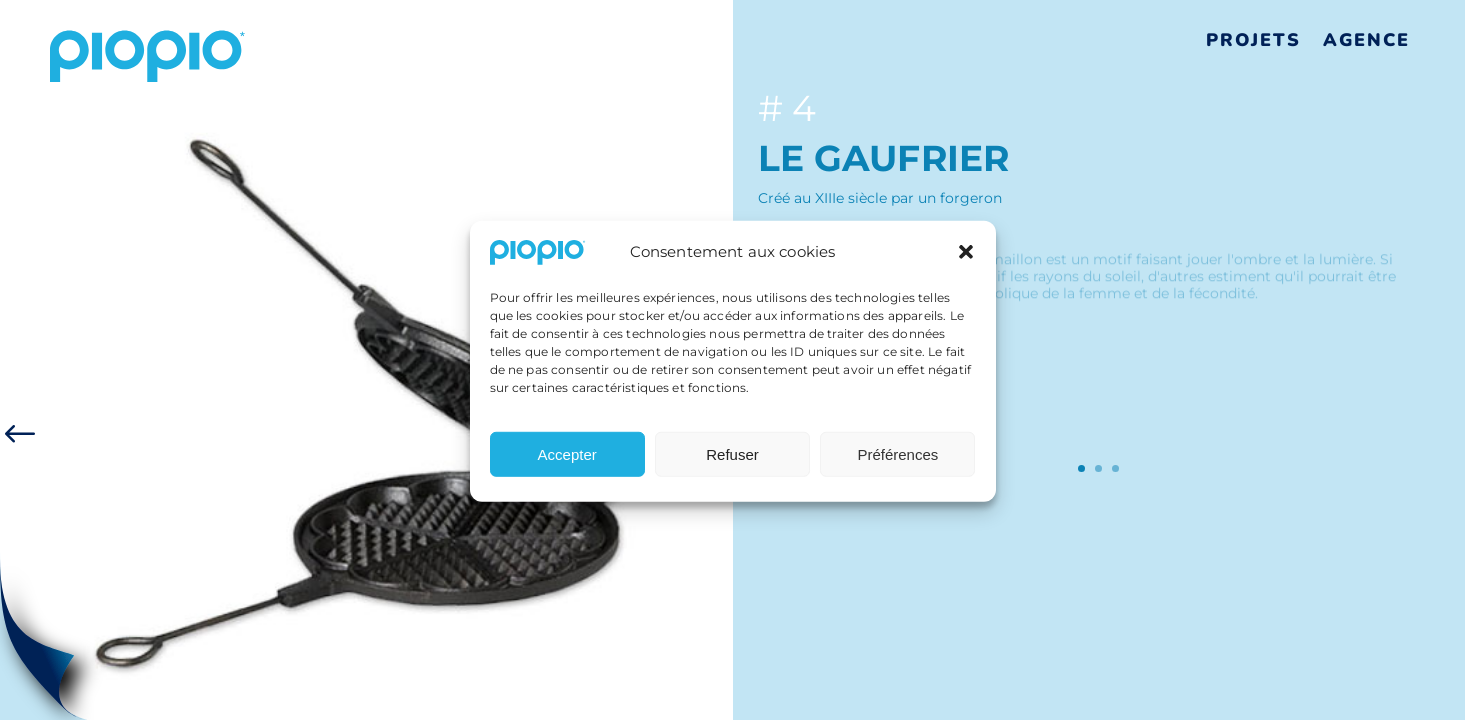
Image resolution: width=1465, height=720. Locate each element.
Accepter (567, 460)
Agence (1366, 40)
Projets (1253, 40)
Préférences (897, 460)
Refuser (732, 460)
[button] (966, 259)
